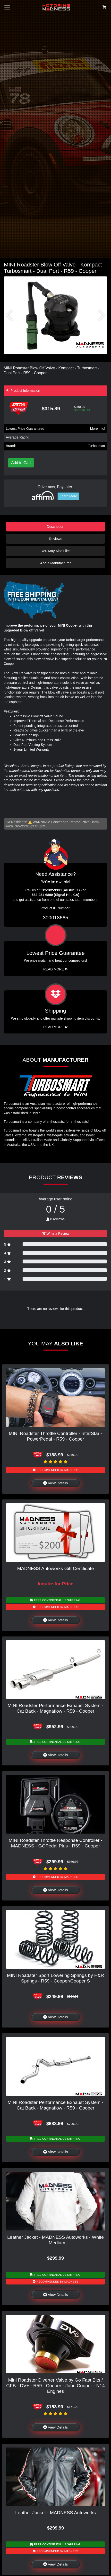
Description (55, 527)
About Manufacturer (55, 563)
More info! (97, 428)
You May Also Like (55, 551)
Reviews (55, 539)
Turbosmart (96, 446)
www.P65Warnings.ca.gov (25, 826)
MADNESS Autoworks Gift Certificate (55, 1568)
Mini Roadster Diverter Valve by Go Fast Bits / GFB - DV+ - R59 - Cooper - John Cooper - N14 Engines (55, 2385)
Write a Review (55, 1233)
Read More (55, 969)
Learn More (68, 496)
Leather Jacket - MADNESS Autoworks (55, 2512)
